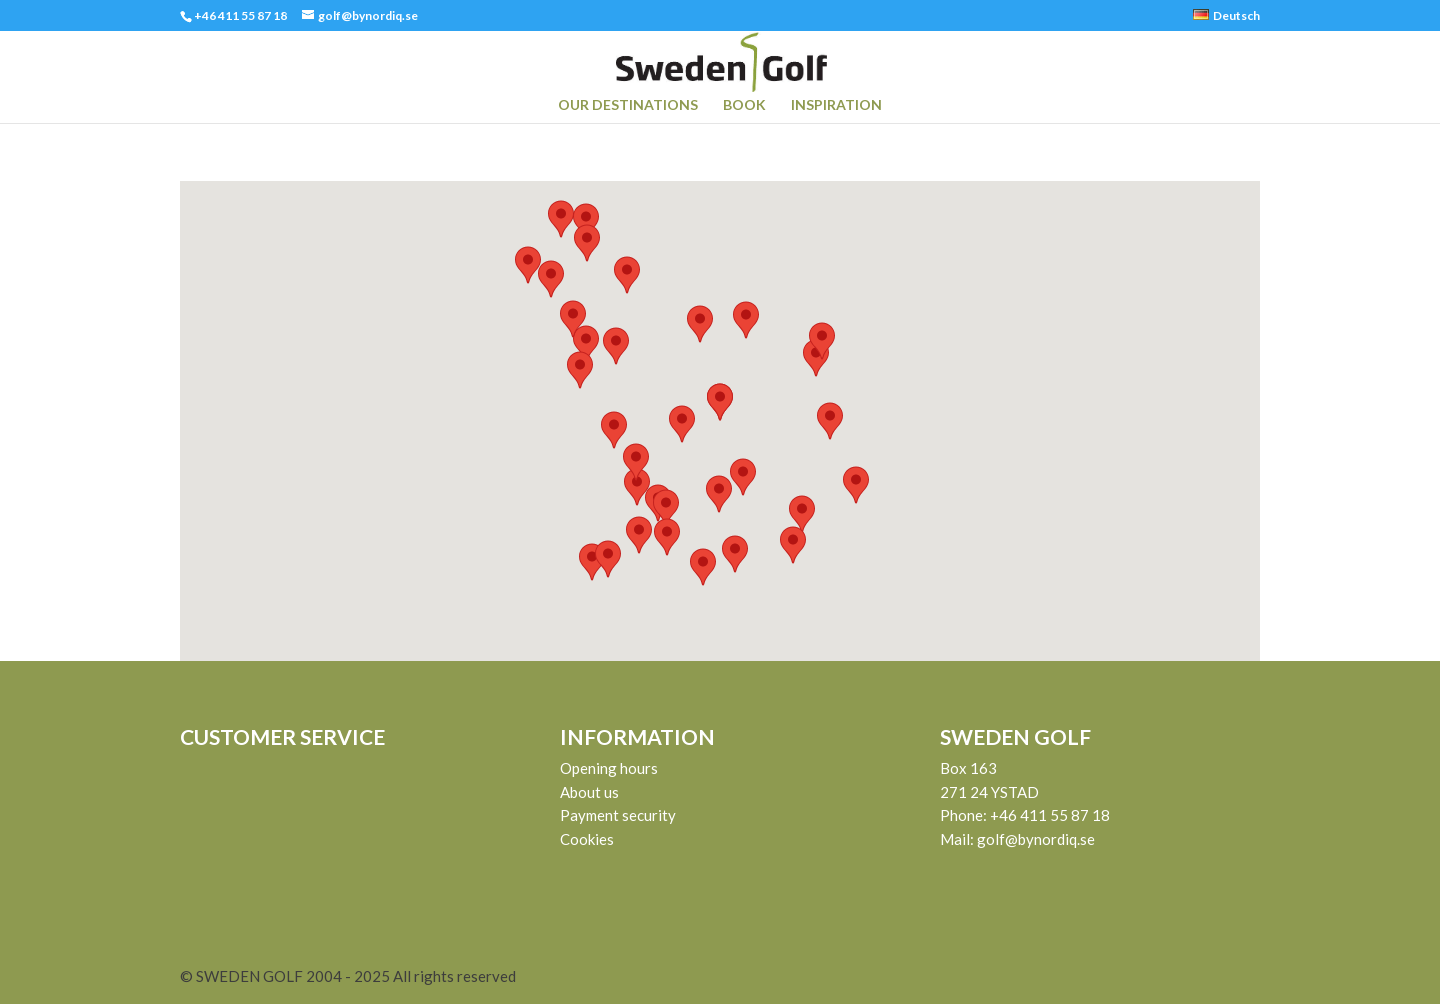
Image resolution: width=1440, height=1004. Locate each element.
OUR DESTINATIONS (628, 105)
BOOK (744, 105)
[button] (802, 514)
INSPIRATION (836, 105)
